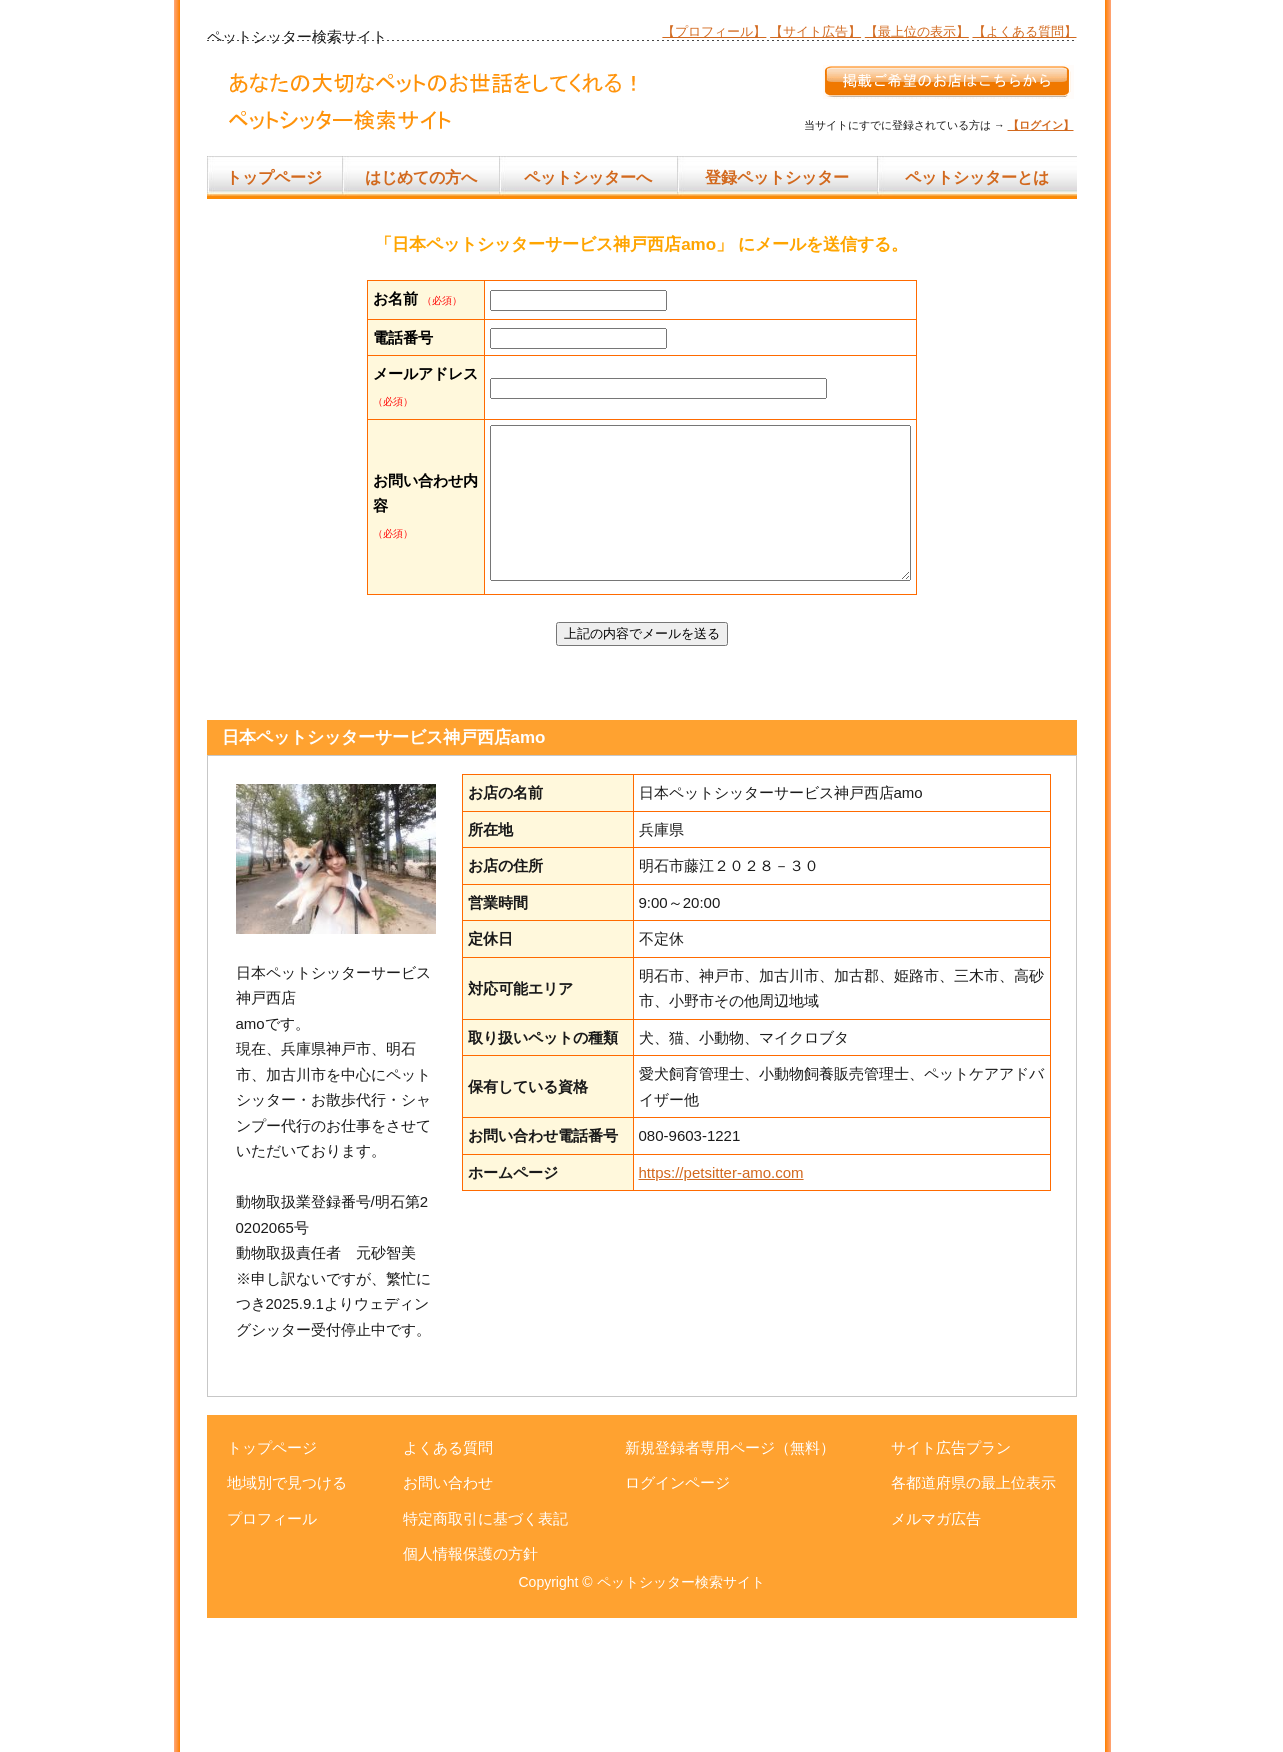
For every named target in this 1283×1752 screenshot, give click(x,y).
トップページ (274, 177)
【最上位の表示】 (917, 31)
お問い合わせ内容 (395, 612)
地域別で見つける (287, 1616)
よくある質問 (448, 1581)
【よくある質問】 (1025, 31)
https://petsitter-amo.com (721, 1306)
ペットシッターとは (977, 177)
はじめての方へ (421, 177)
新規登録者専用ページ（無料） (730, 1581)
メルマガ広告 (936, 1652)
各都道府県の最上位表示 (973, 1616)
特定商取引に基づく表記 (485, 1652)
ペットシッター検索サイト (681, 1716)
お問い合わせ (448, 1616)
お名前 (395, 298)
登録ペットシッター (777, 177)
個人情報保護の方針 (470, 1687)
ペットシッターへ (588, 177)
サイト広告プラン (951, 1581)
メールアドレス (395, 450)
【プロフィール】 (714, 31)
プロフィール (272, 1652)
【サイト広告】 (815, 31)
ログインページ (677, 1616)
